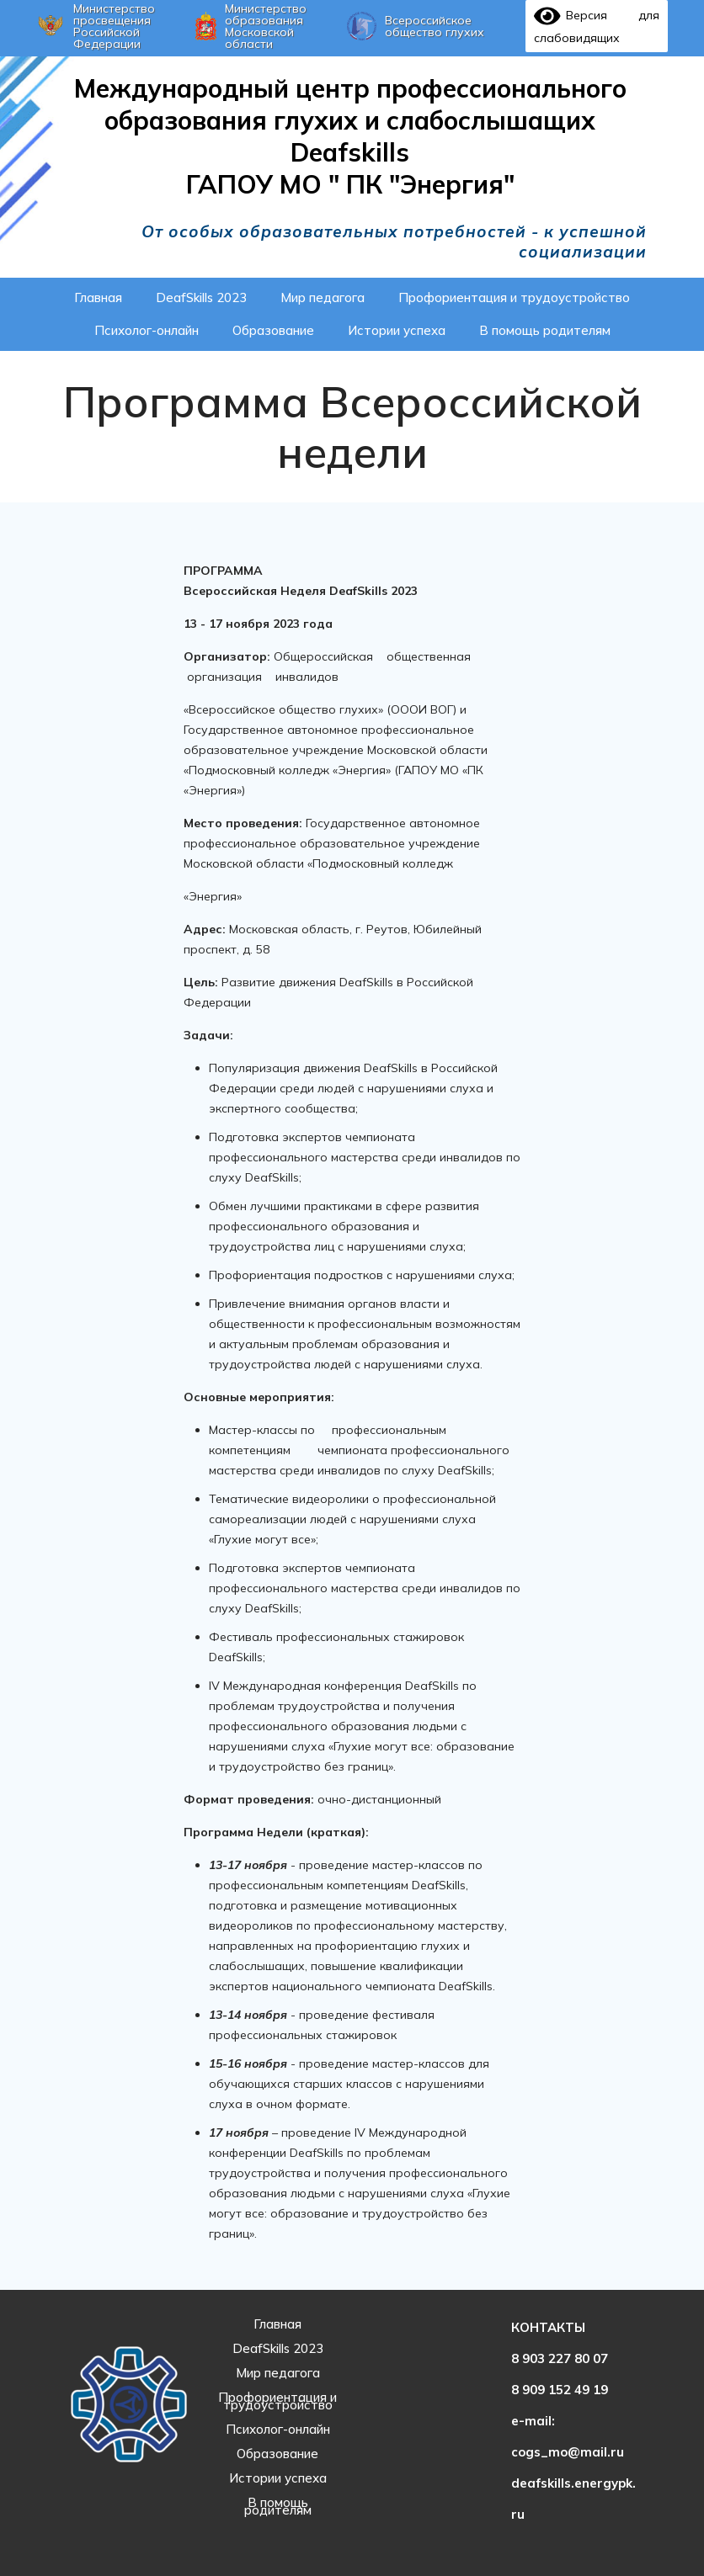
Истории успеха (278, 2478)
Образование (277, 2454)
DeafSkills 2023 (277, 2348)
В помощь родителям (278, 2506)
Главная (277, 2324)
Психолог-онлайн (278, 2429)
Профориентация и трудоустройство (277, 2401)
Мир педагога (278, 2373)
